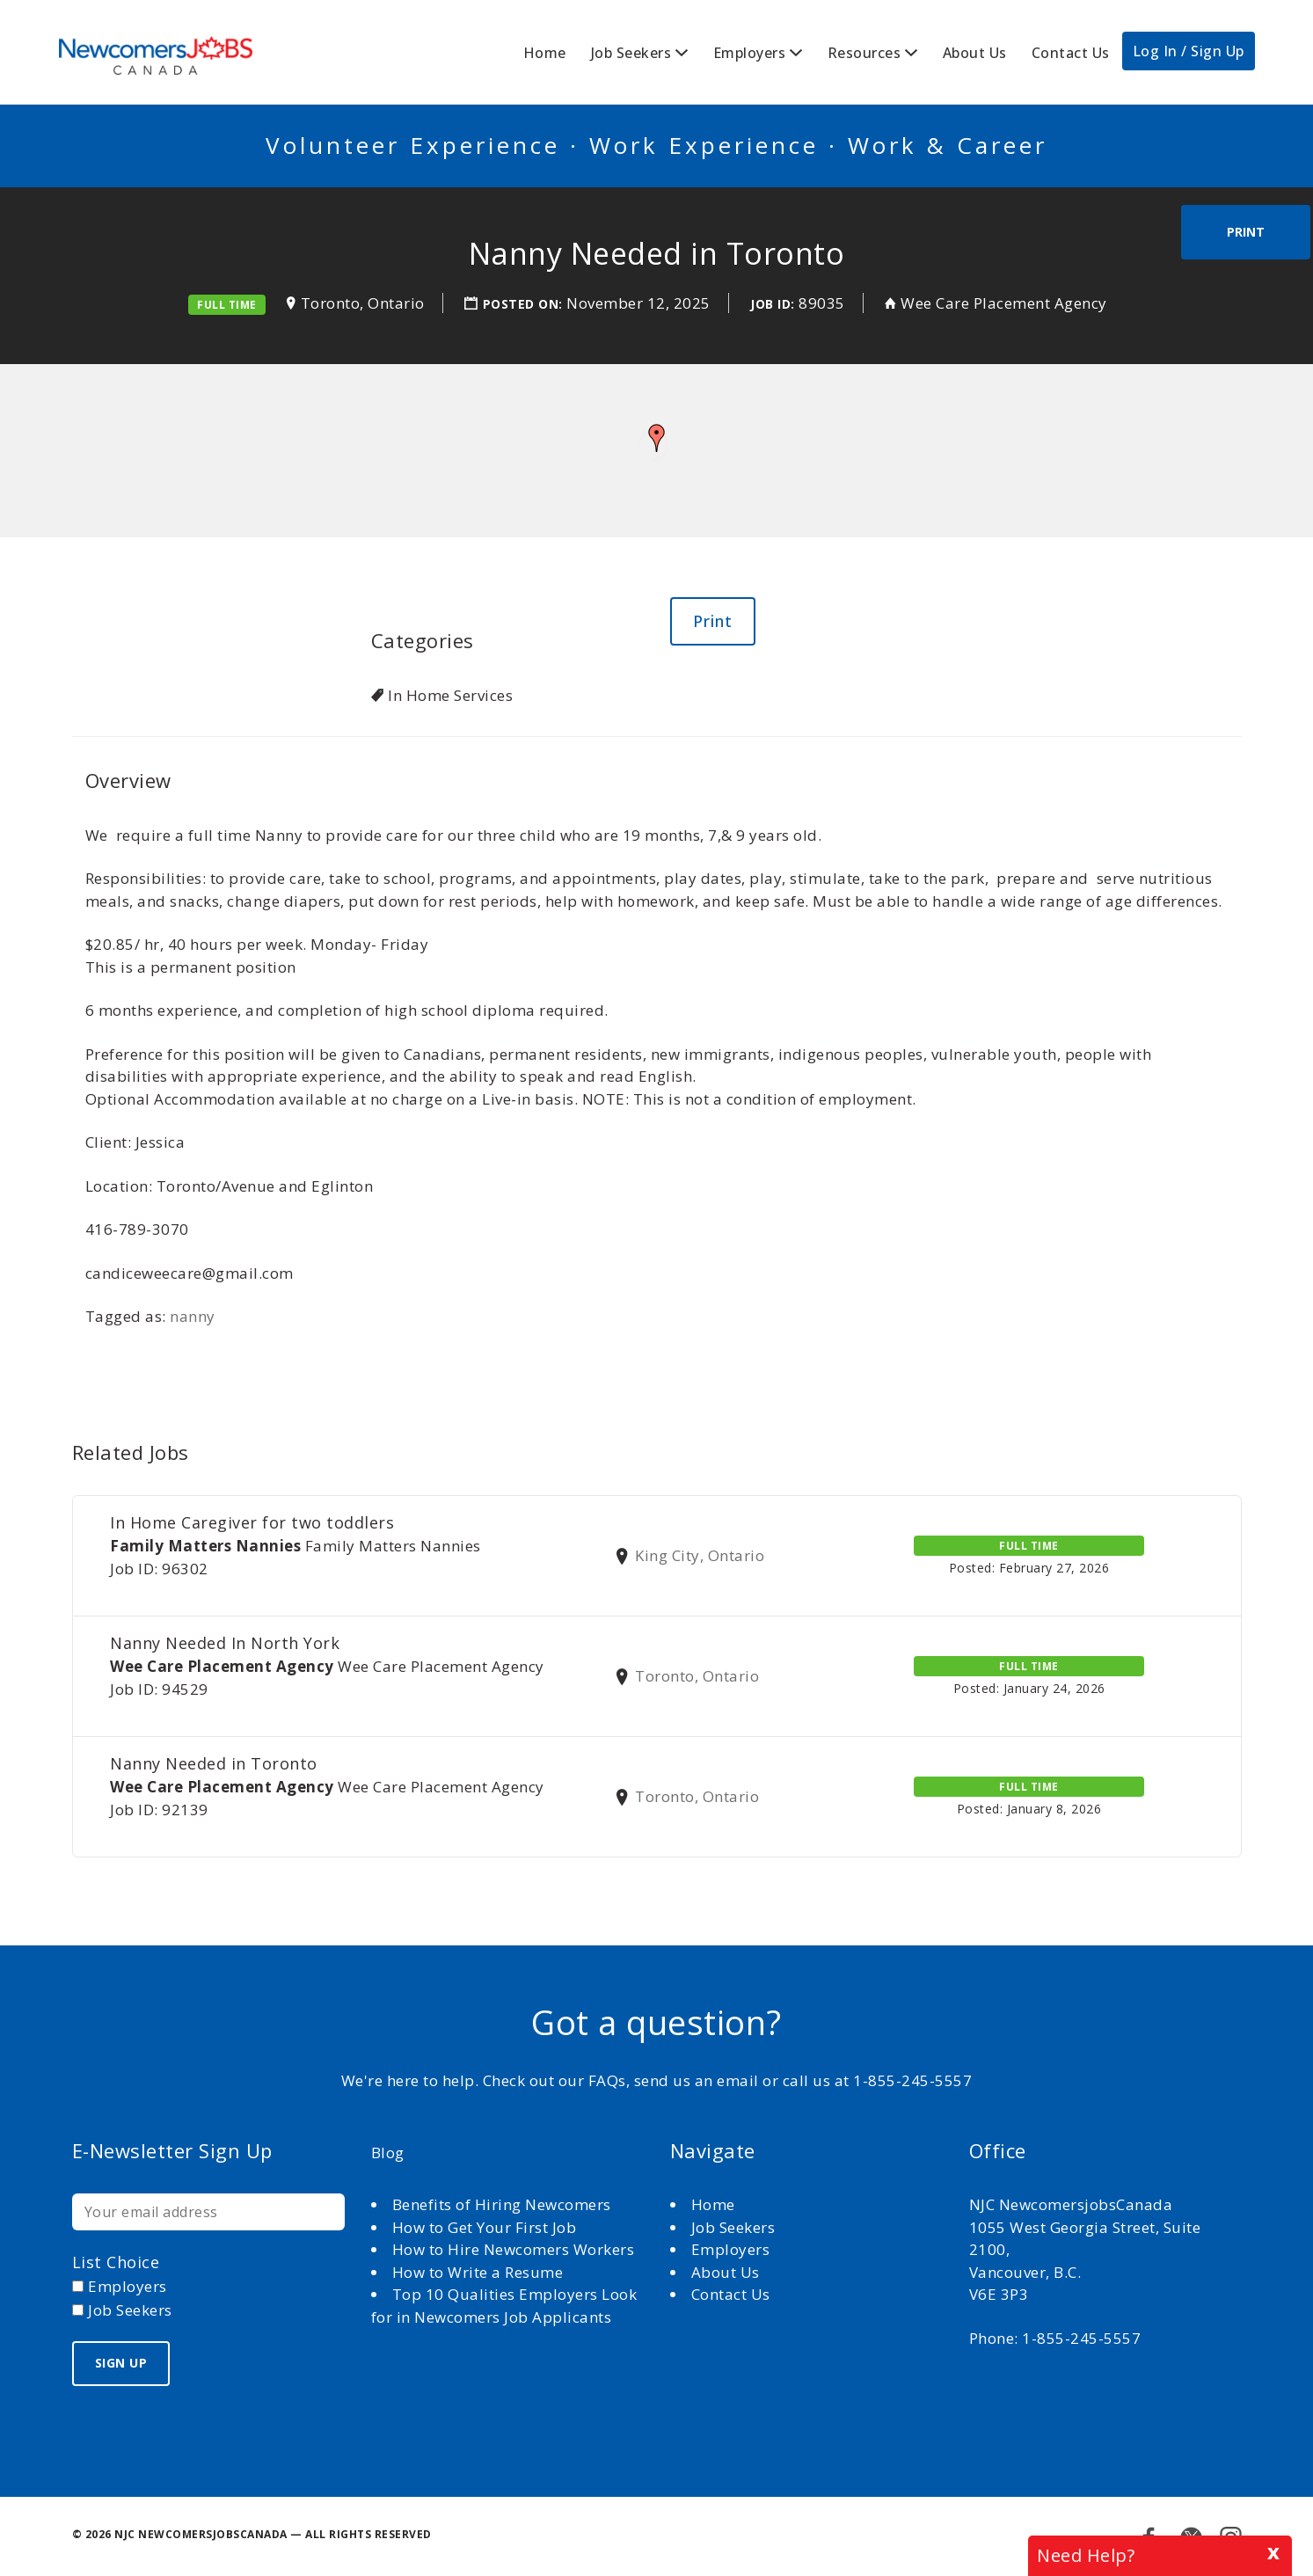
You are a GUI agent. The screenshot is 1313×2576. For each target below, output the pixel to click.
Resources (864, 52)
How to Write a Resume (478, 2272)
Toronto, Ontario (363, 303)
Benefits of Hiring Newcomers (501, 2204)
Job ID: (772, 304)
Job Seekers (631, 52)
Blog (388, 2152)
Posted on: (525, 304)
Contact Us (1071, 52)
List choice (116, 2262)
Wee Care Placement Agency (1004, 303)
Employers (749, 52)
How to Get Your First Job (484, 2227)
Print (1246, 231)
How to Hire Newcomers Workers (513, 2249)
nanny (192, 1316)
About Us (975, 52)
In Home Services (450, 695)
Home (544, 52)
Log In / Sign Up (1188, 51)
